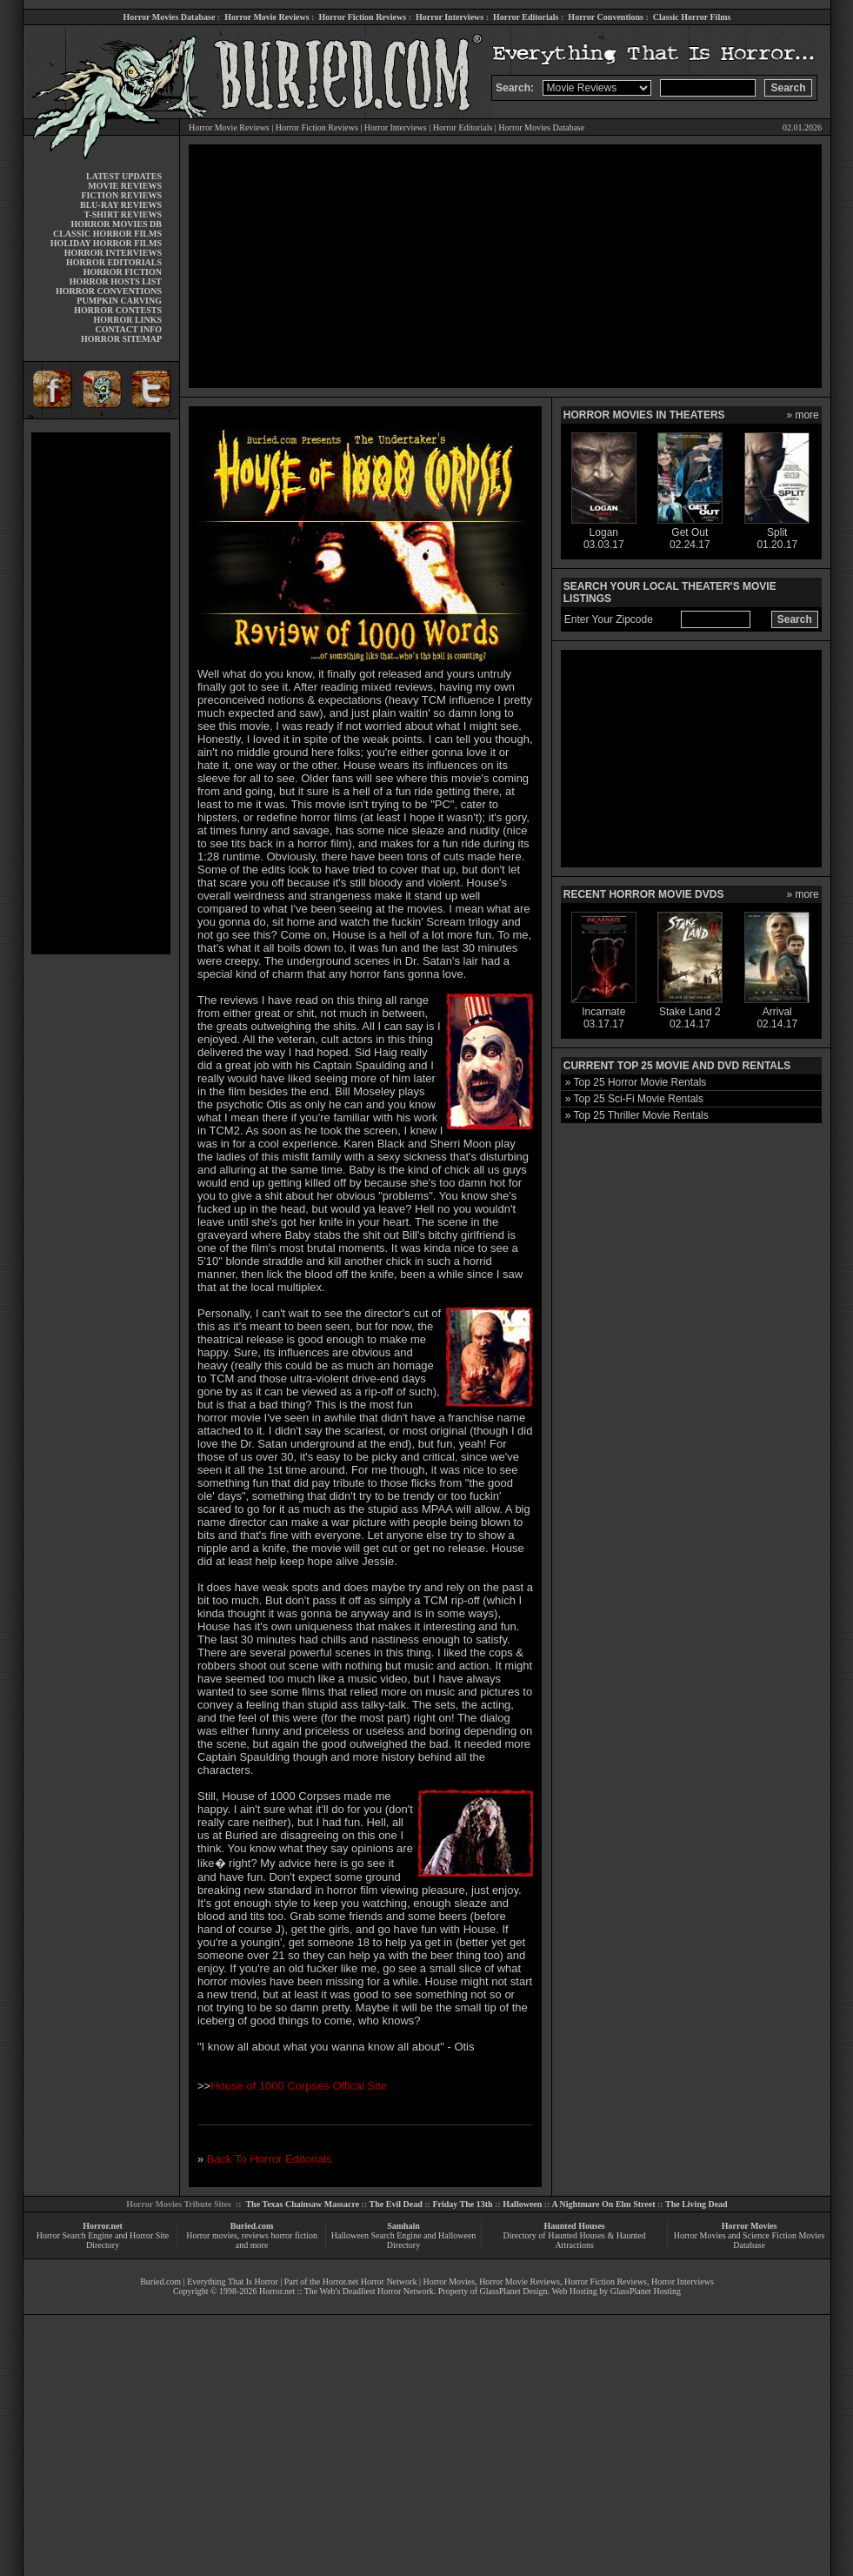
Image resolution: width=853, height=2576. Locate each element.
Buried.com (252, 2226)
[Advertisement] (100, 693)
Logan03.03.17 (603, 534)
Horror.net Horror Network (370, 2281)
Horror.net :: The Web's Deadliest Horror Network (346, 2291)
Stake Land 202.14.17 (690, 1013)
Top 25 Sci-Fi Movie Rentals (638, 1099)
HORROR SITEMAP (121, 339)
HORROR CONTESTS (118, 310)
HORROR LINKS (127, 320)
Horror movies (211, 2235)
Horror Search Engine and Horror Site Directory (103, 2240)
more (806, 415)
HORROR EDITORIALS (114, 262)
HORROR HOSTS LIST (116, 281)
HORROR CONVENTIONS (109, 291)
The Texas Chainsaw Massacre (302, 2204)
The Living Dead (696, 2204)
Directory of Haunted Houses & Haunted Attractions (574, 2240)
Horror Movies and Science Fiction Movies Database (749, 2240)
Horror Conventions (605, 17)
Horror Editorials (525, 17)
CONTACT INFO (128, 329)
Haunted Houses (573, 2226)
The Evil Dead (396, 2204)
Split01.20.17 (777, 534)
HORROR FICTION (122, 272)
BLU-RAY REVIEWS (121, 205)
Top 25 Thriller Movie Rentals (641, 1115)
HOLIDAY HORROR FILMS (106, 243)
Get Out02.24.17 (690, 534)
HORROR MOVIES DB (116, 224)
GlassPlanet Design (514, 2291)
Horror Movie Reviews (266, 17)
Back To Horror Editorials (269, 2158)
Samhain (403, 2226)
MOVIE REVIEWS (125, 186)
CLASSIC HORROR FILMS (107, 233)
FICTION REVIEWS (121, 195)
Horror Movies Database (169, 17)
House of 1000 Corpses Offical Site (298, 2085)
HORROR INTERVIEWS (113, 253)
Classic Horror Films (692, 17)
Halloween (522, 2204)
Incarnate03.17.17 (603, 1013)
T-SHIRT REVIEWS (123, 214)
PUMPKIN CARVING (119, 300)
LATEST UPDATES (124, 176)
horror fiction (293, 2235)
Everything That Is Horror (232, 2281)
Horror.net (103, 2226)
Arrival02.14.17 (777, 1013)
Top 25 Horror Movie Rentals (640, 1082)
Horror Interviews (449, 17)
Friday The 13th (462, 2204)
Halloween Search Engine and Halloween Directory (403, 2240)
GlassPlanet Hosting (645, 2291)
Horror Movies (749, 2226)
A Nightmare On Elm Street (603, 2204)
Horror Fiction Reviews (362, 17)
